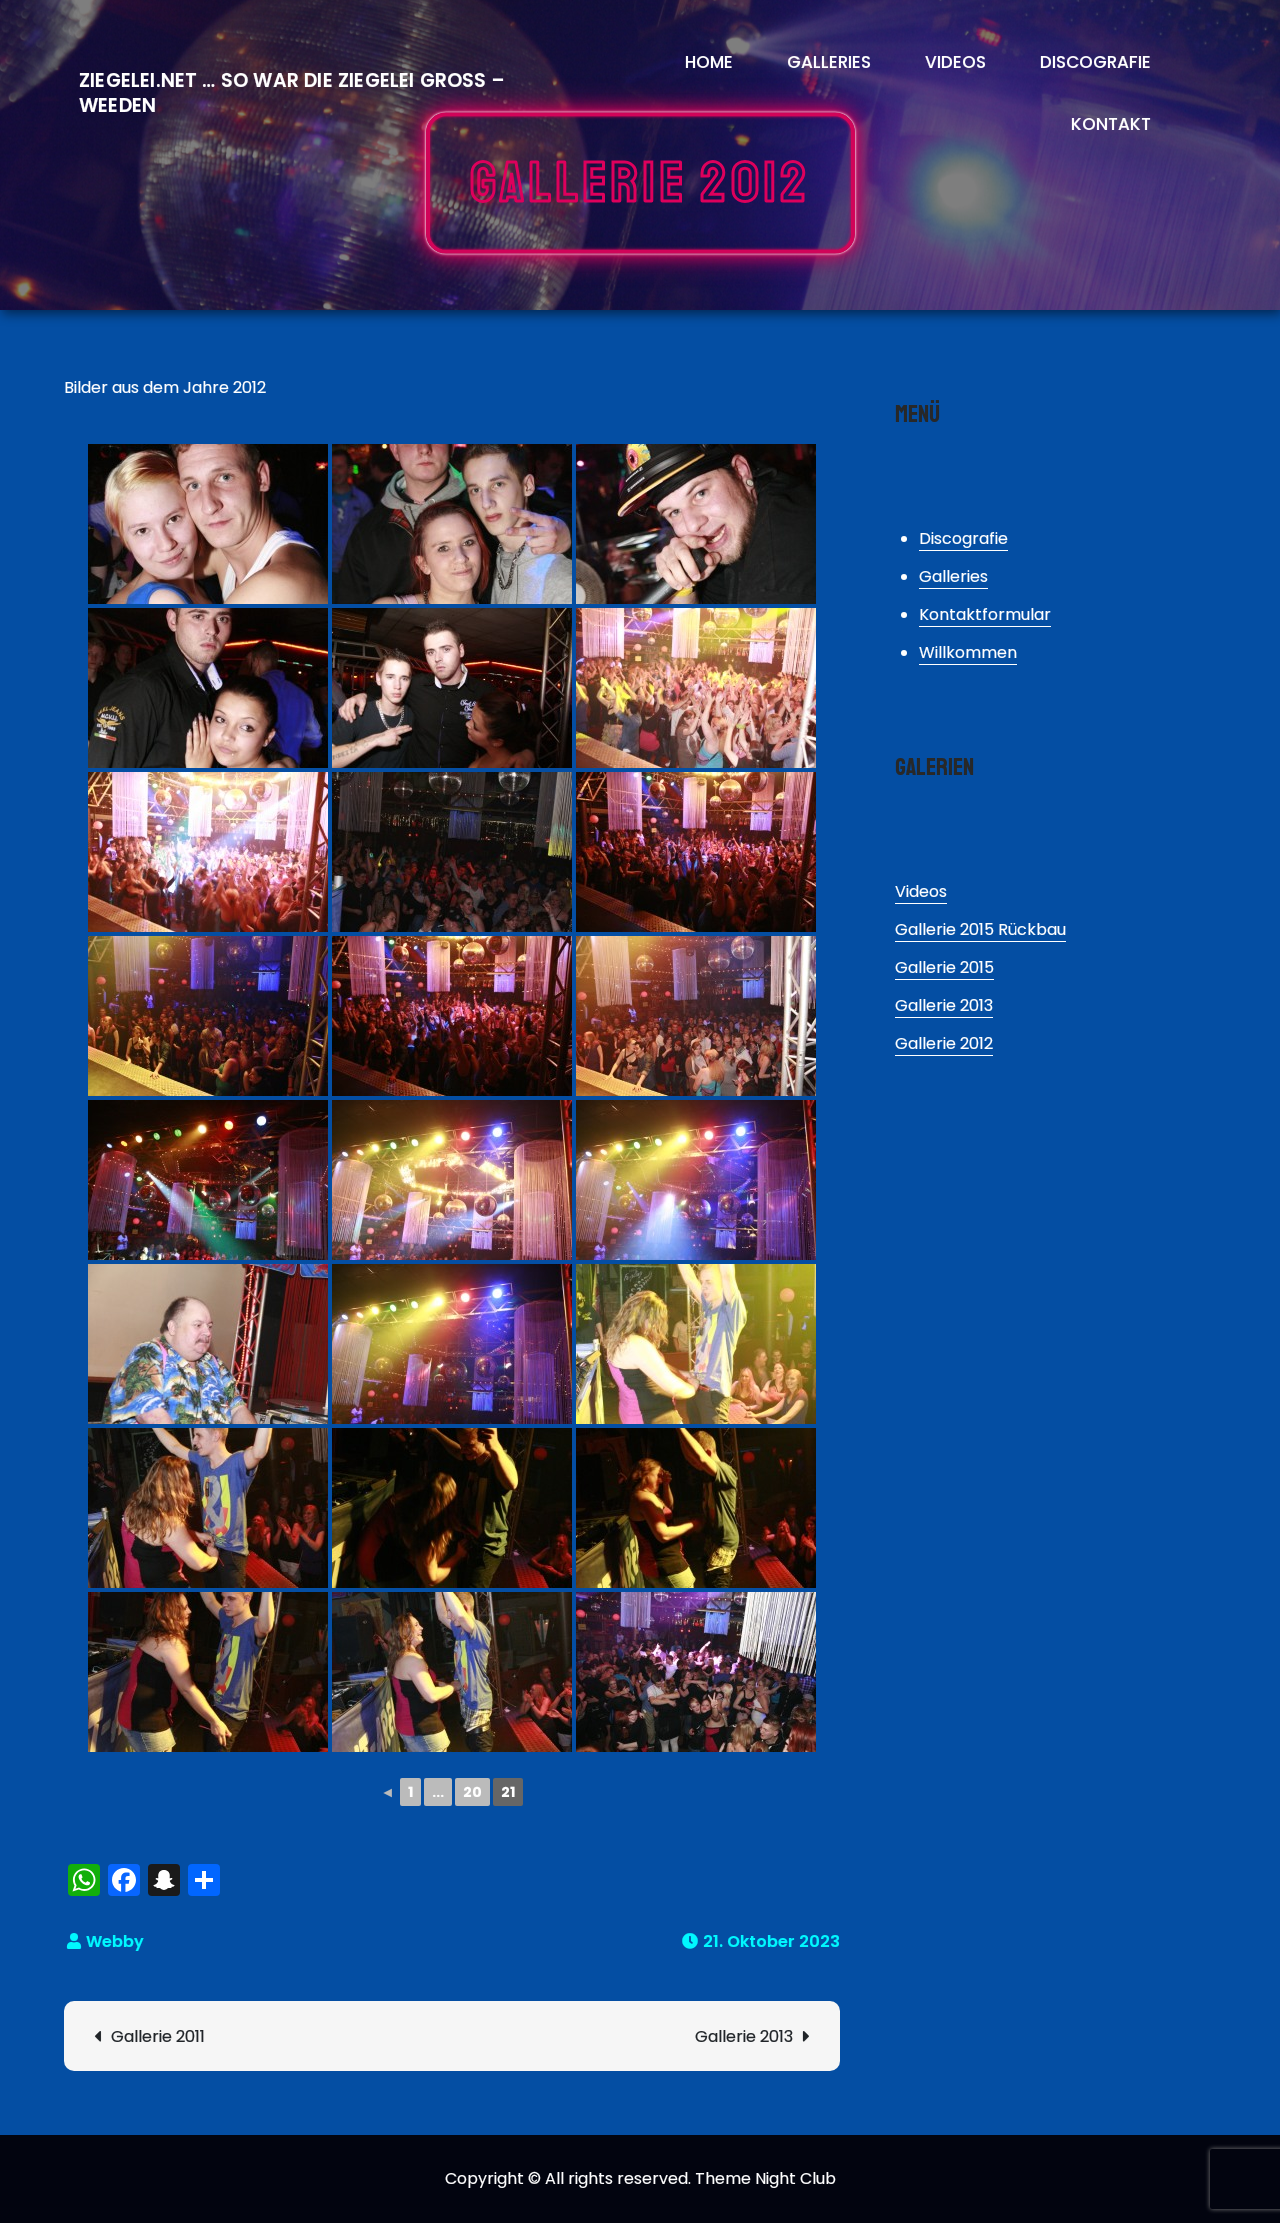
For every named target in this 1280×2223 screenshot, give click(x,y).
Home (709, 62)
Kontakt (1111, 124)
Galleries (829, 62)
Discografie (1095, 62)
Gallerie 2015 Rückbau (980, 929)
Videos (955, 62)
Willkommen (968, 652)
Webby (115, 1941)
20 (472, 1792)
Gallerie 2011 (158, 2036)
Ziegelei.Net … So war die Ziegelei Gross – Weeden (292, 93)
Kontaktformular (985, 614)
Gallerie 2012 (944, 1043)
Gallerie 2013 (744, 2036)
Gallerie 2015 (944, 967)
